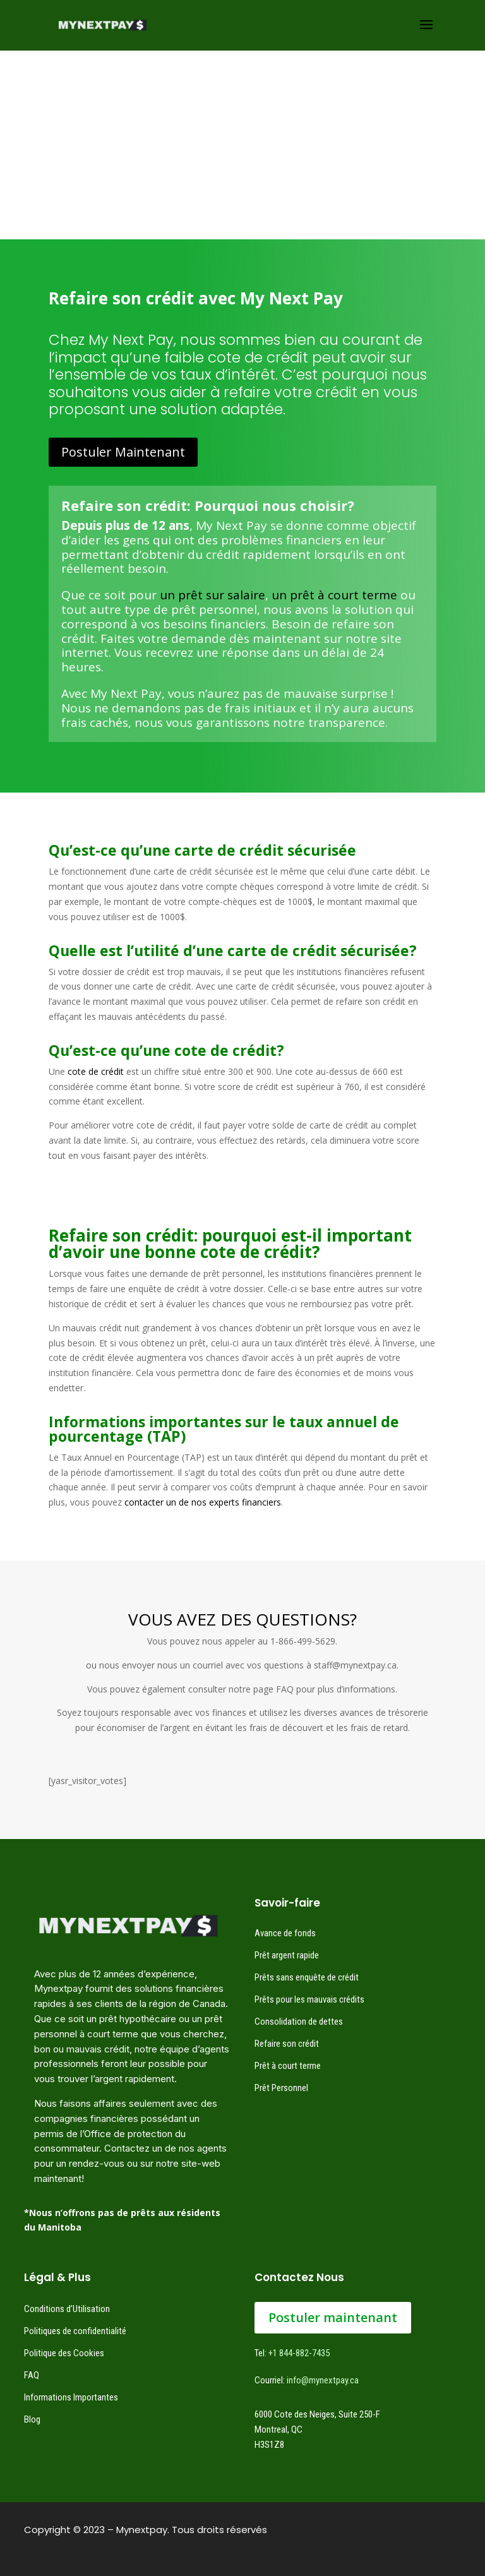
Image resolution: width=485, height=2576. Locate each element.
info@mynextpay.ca (323, 2380)
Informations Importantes (71, 2397)
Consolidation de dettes (298, 2021)
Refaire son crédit (286, 2043)
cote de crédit (96, 1071)
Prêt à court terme (287, 2065)
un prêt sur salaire (212, 595)
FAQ (31, 2375)
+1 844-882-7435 (299, 2353)
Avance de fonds (285, 1933)
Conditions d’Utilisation (67, 2309)
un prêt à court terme (334, 595)
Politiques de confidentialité (75, 2331)
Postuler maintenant (332, 2317)
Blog (32, 2419)
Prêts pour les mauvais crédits (309, 1999)
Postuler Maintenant (123, 451)
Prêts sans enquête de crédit (306, 1977)
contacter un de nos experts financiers (202, 1502)
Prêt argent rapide (286, 1955)
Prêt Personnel (281, 2088)
